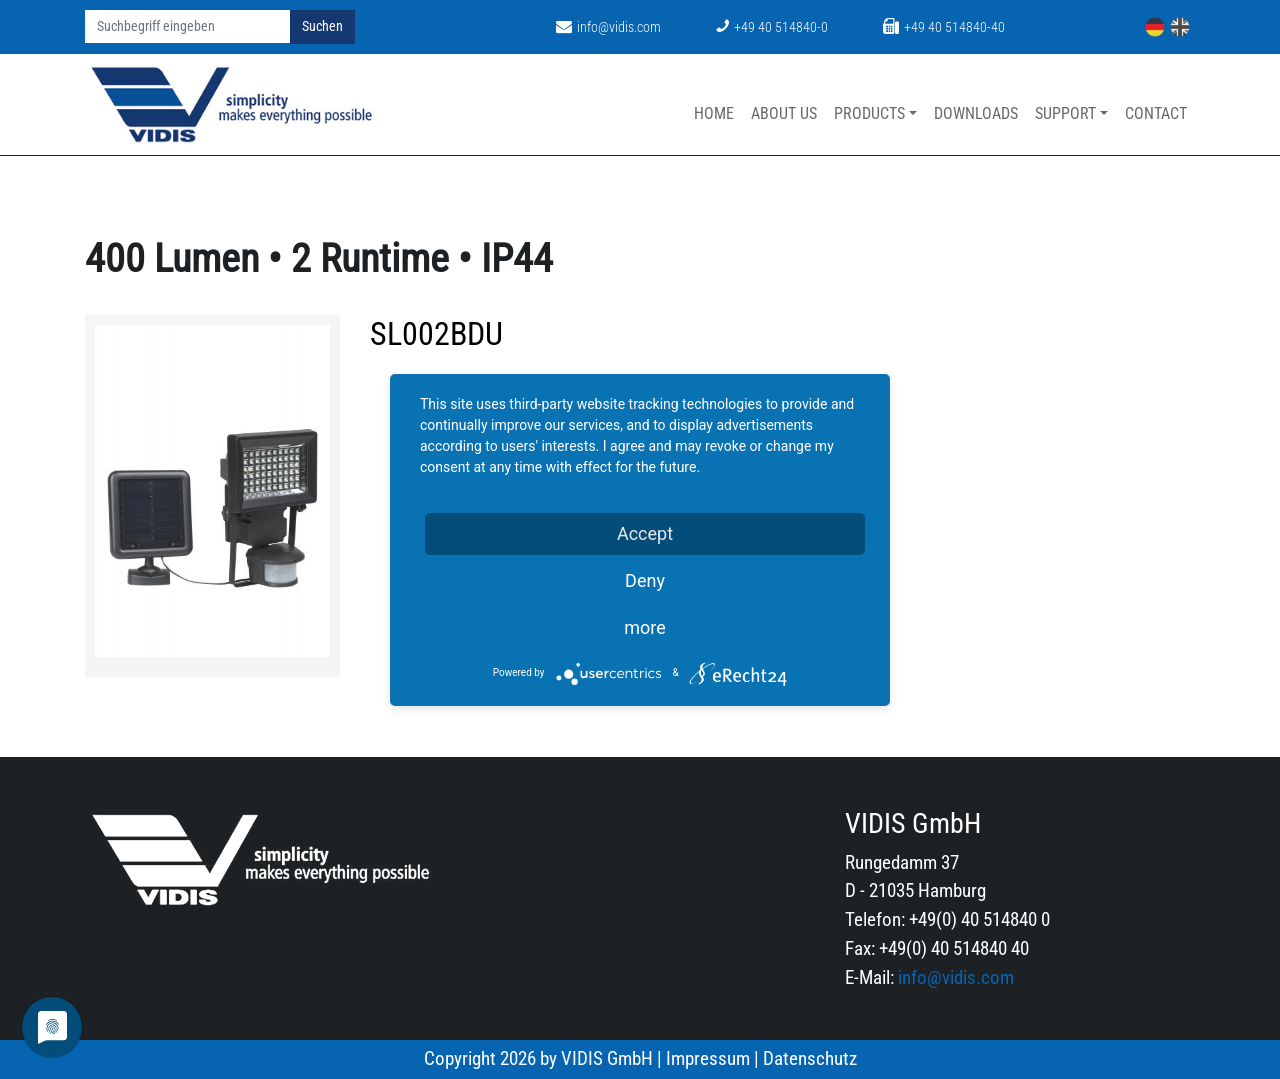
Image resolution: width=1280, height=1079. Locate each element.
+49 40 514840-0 (772, 27)
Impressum (708, 1058)
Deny (645, 580)
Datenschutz (810, 1058)
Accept (645, 533)
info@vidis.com (608, 27)
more (645, 627)
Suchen (322, 26)
